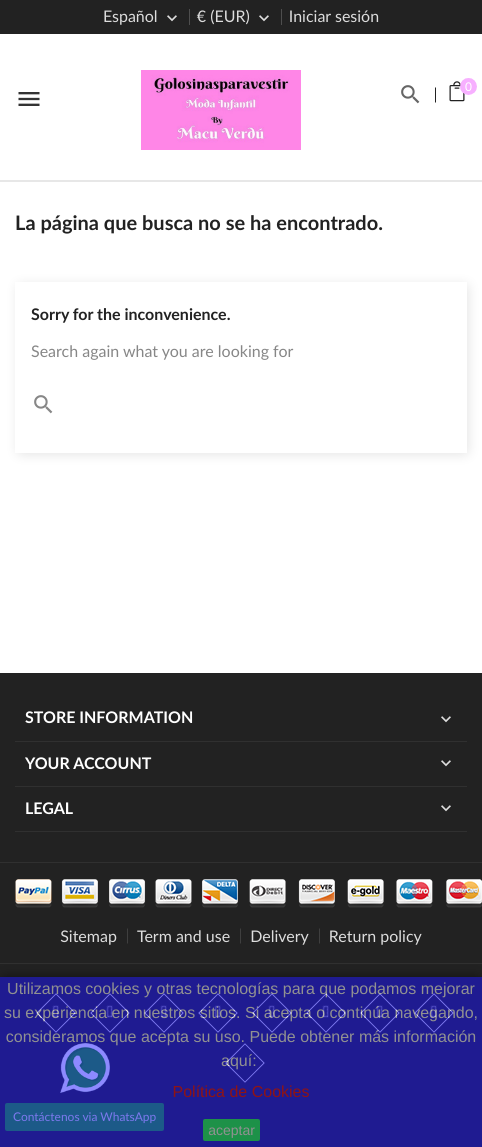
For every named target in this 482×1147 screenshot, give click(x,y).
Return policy (375, 936)
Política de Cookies (241, 1092)
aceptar (231, 1130)
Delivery (279, 936)
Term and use (183, 936)
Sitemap (88, 936)
